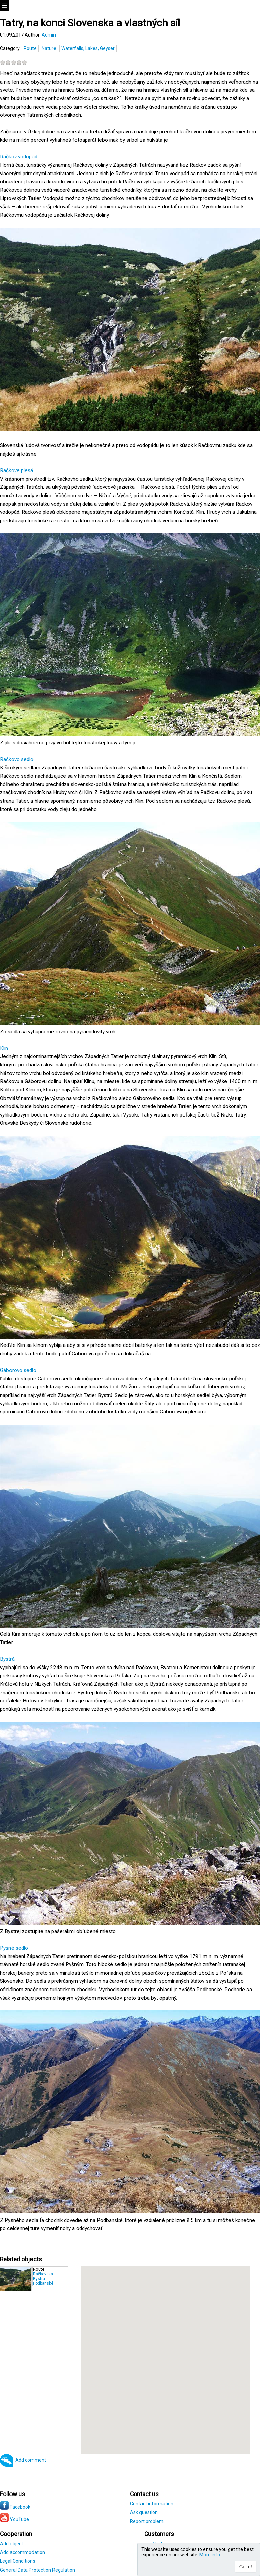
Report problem (147, 2521)
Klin (4, 1048)
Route (30, 48)
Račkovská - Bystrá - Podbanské (44, 2279)
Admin (49, 35)
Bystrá (7, 1659)
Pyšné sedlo (14, 1948)
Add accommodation (22, 2552)
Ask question (144, 2512)
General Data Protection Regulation (37, 2570)
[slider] (13, 62)
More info (209, 2554)
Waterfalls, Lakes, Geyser (88, 48)
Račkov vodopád (18, 157)
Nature (49, 48)
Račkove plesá (16, 470)
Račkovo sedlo (17, 759)
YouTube (14, 2519)
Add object (11, 2543)
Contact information (151, 2503)
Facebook (15, 2507)
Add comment (30, 2460)
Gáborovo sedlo (18, 1370)
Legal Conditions (17, 2561)
